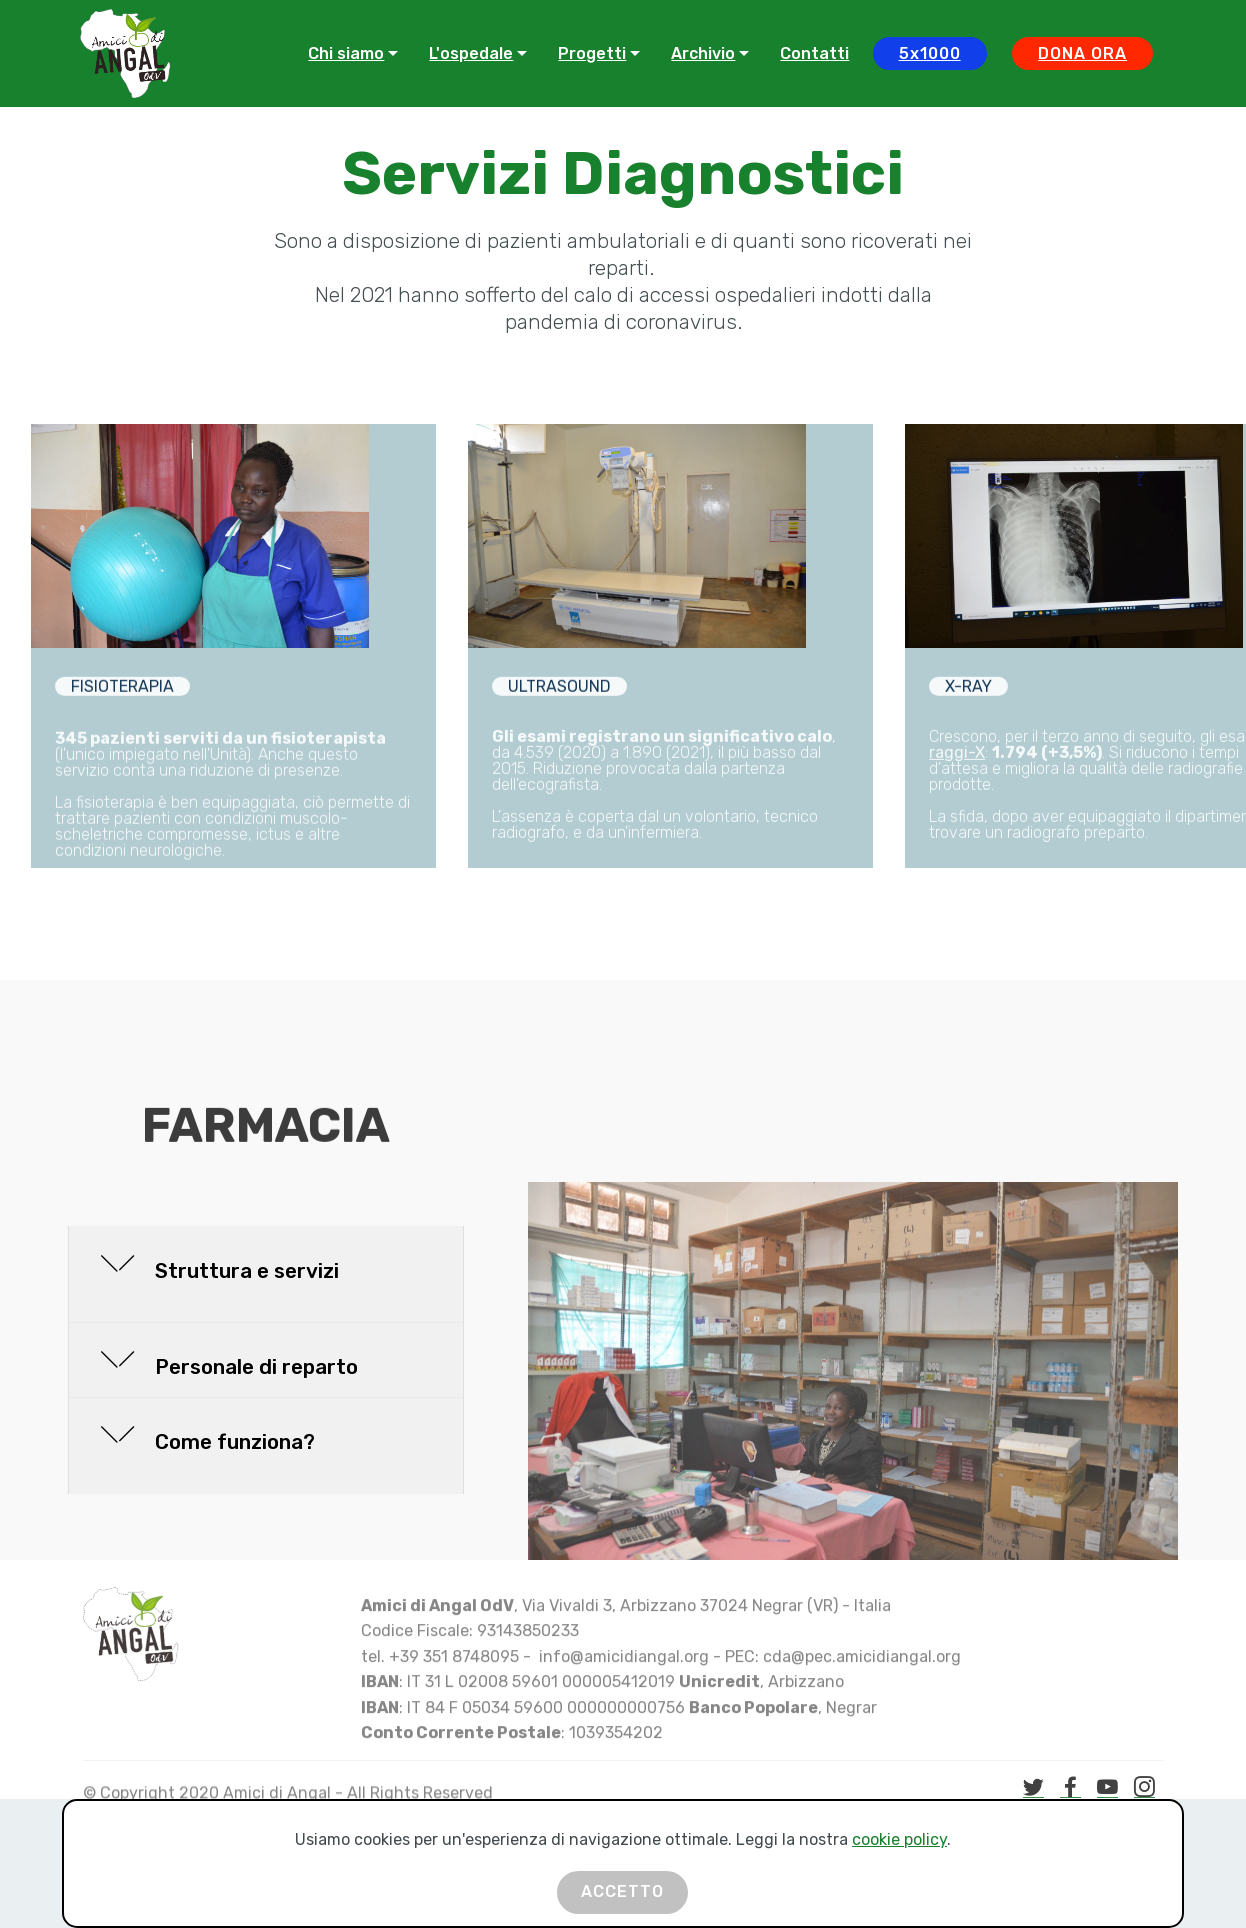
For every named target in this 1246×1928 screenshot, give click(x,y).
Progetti (592, 53)
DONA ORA (1082, 53)
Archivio (703, 53)
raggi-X (957, 814)
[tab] (266, 1275)
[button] (266, 1274)
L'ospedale (471, 53)
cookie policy (899, 1869)
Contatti (814, 53)
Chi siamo (346, 53)
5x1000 (930, 53)
